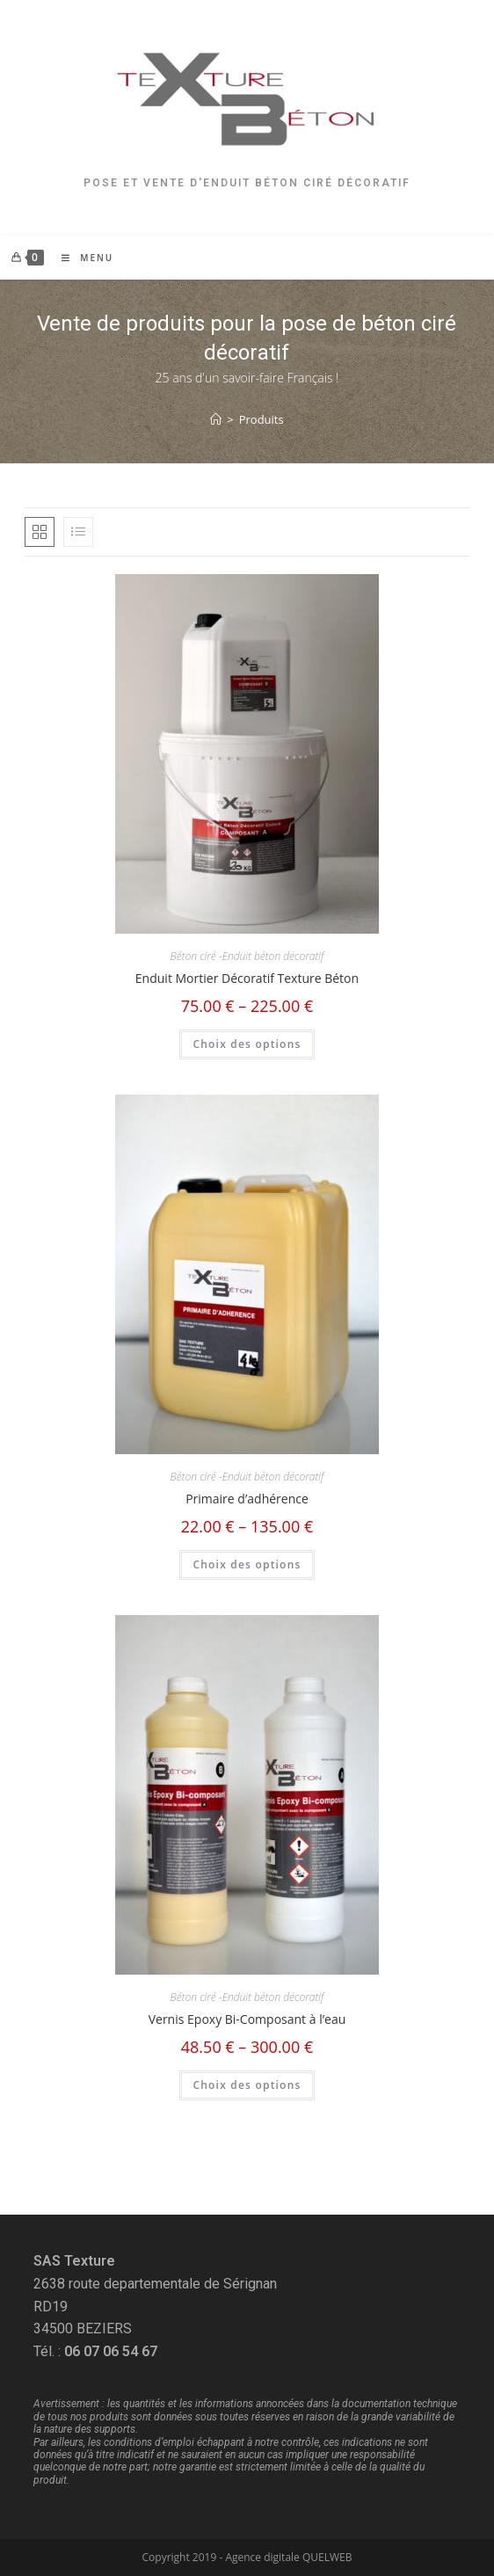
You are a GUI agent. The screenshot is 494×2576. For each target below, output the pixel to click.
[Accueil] (216, 419)
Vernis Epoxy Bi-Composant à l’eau (247, 2019)
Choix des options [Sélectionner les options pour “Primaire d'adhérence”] (247, 1564)
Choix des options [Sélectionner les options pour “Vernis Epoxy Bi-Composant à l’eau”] (247, 2085)
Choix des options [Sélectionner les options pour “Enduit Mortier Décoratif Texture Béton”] (247, 1044)
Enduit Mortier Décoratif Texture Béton (247, 978)
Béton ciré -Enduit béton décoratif (247, 956)
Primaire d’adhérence (247, 1498)
